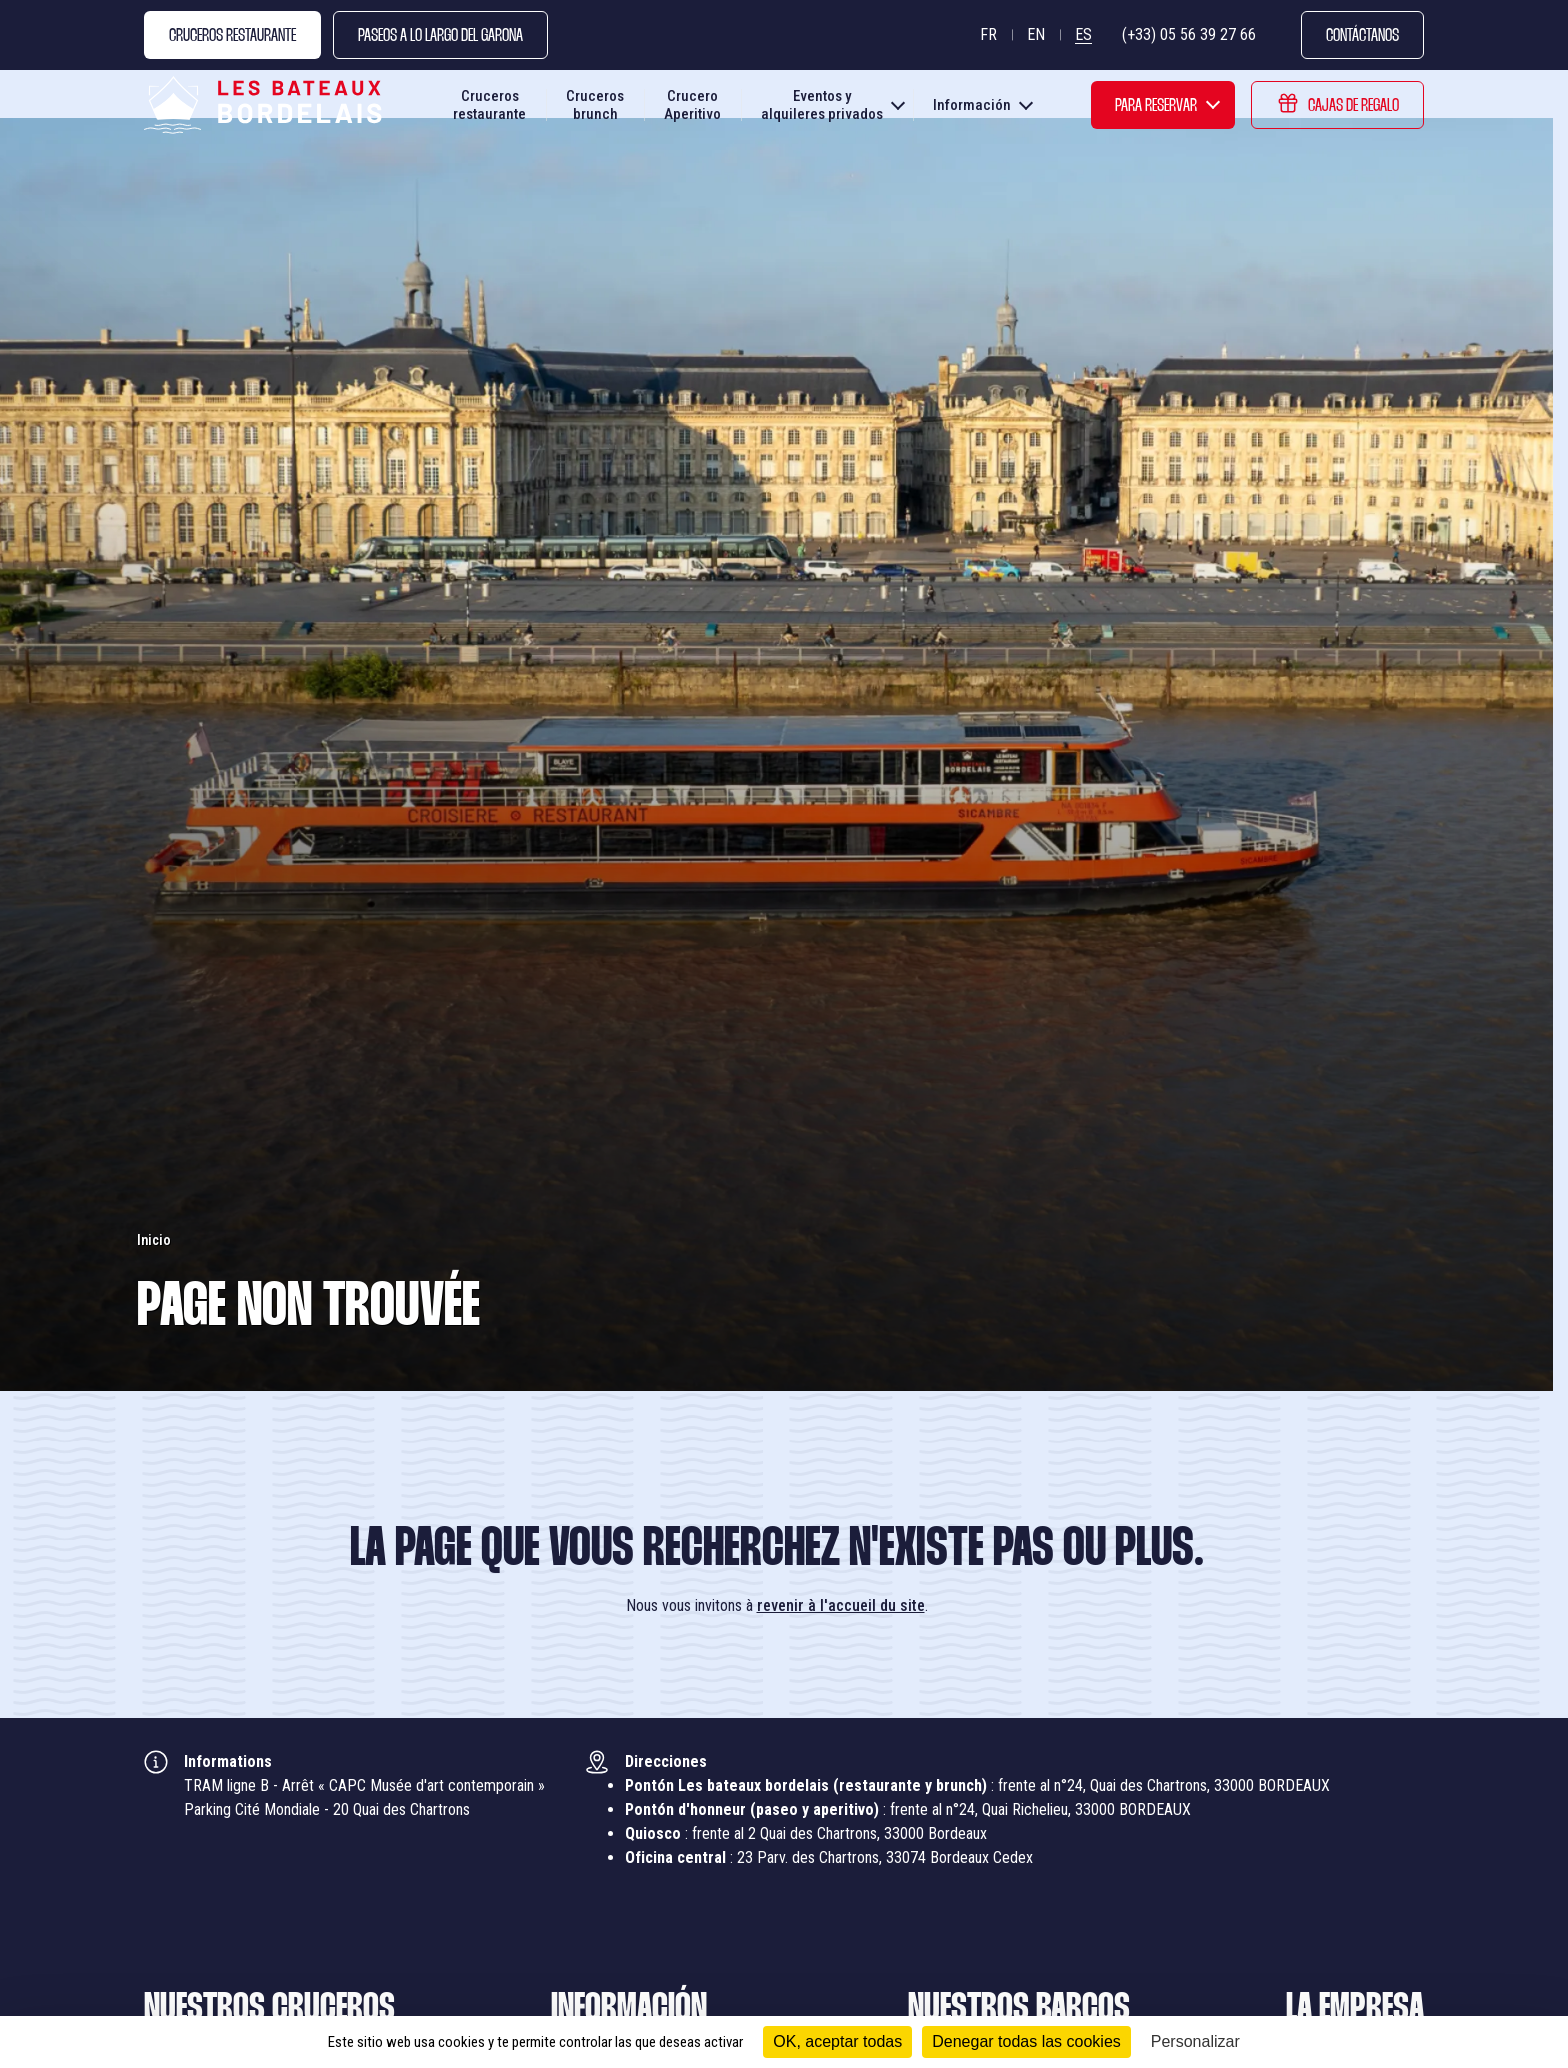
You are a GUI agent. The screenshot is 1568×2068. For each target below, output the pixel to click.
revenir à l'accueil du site (841, 1605)
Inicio (154, 1240)
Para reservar (1156, 111)
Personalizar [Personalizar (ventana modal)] (1195, 2041)
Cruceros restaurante (489, 110)
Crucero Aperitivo (692, 110)
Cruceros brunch (595, 110)
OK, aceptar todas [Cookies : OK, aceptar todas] (837, 2041)
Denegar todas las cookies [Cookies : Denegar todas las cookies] (1026, 2041)
